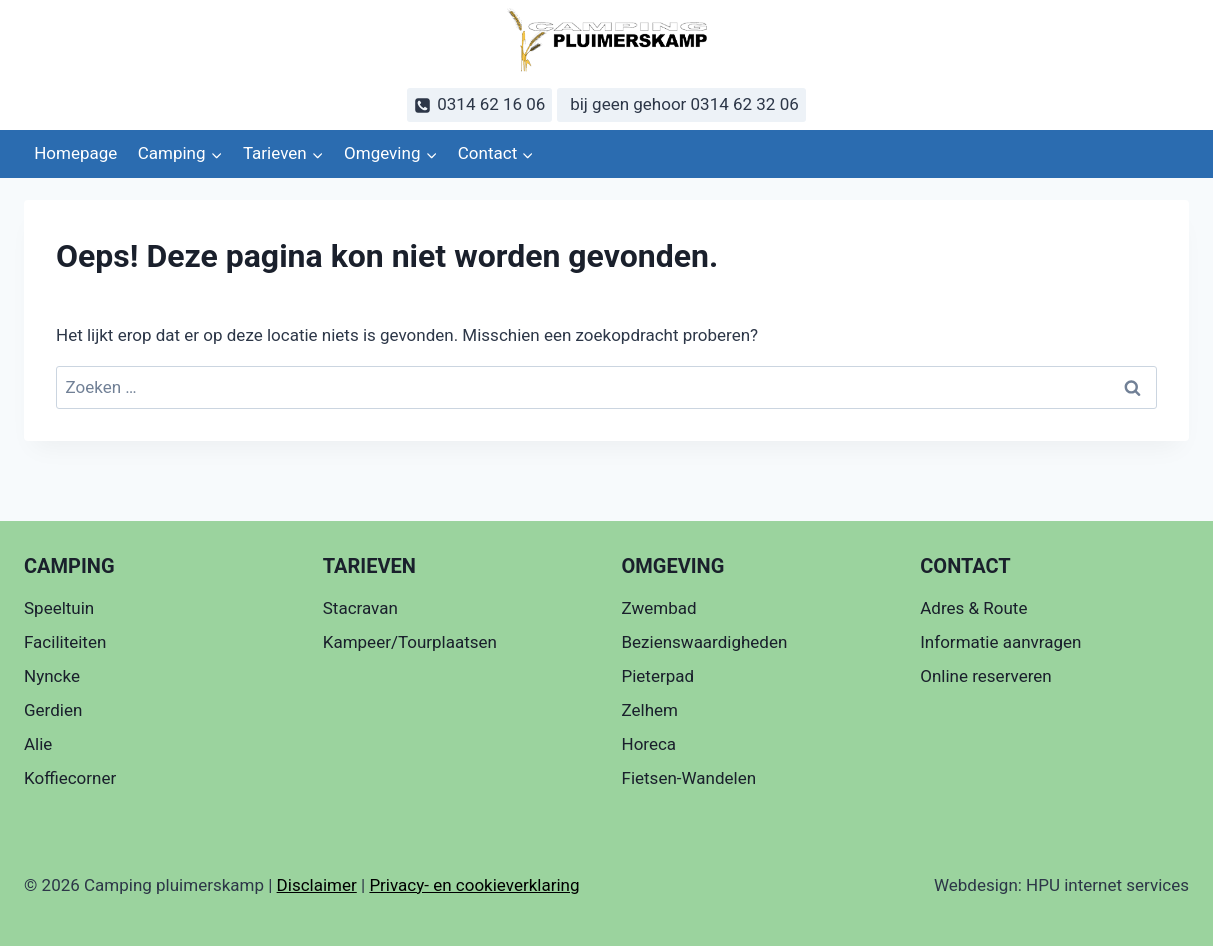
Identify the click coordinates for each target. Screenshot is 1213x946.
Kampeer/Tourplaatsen (410, 642)
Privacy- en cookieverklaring (474, 885)
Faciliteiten (65, 642)
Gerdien (53, 710)
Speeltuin (59, 608)
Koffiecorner (70, 778)
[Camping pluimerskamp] (607, 40)
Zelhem (650, 710)
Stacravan (360, 608)
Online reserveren (985, 676)
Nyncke (52, 676)
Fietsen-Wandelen (689, 778)
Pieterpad (658, 676)
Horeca (649, 744)
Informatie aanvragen (1000, 642)
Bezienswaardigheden (705, 642)
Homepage (75, 153)
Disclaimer (317, 885)
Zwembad (659, 608)
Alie (38, 744)
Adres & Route (973, 608)
